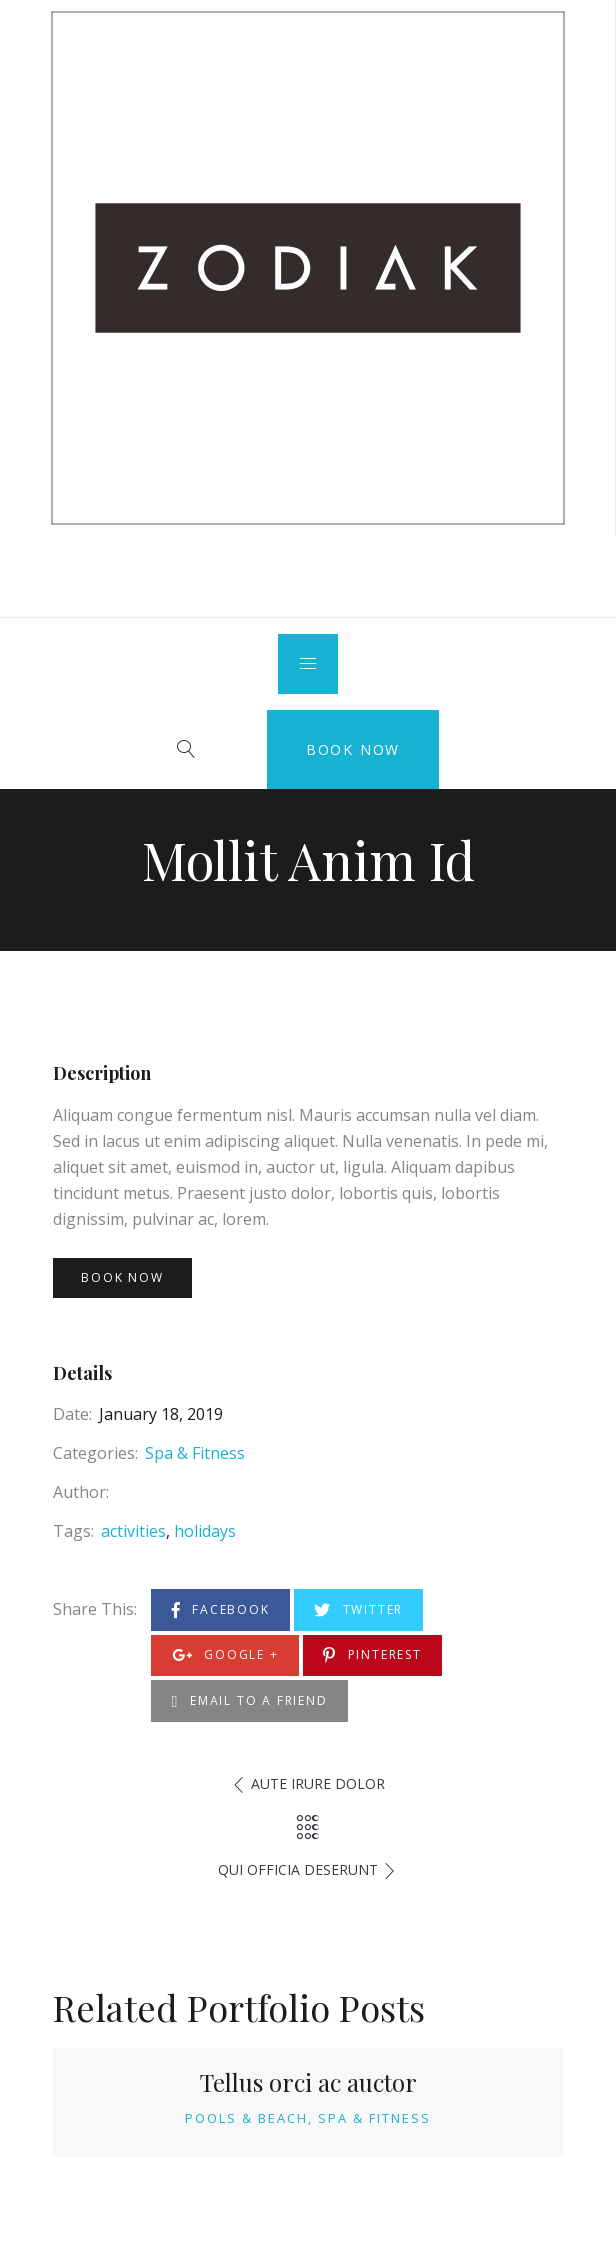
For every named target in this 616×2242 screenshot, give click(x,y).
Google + (225, 1655)
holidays (205, 1531)
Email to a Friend (250, 1701)
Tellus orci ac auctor (308, 2082)
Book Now (353, 749)
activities (133, 1531)
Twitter (358, 1610)
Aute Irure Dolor (318, 1783)
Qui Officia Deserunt (298, 1869)
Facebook (221, 1610)
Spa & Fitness (195, 1453)
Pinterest (372, 1655)
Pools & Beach (246, 2118)
